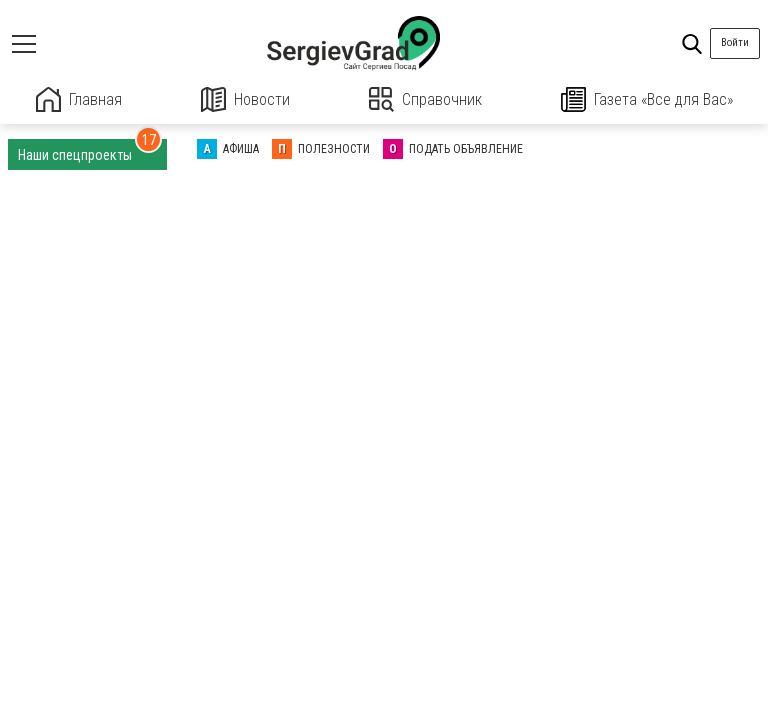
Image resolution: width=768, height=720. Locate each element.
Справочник (425, 99)
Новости (245, 99)
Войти (735, 42)
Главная (79, 99)
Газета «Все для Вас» (647, 99)
